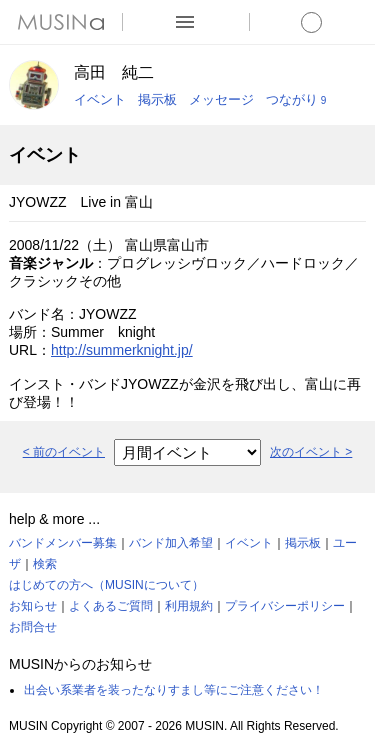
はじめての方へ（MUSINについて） (106, 585)
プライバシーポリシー (285, 606)
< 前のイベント (64, 452)
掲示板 (157, 99)
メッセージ (221, 99)
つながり (296, 99)
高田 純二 (114, 72)
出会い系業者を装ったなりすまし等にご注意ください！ (174, 690)
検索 (45, 564)
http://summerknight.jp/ (122, 350)
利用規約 (189, 606)
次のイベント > (311, 452)
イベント (100, 99)
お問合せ (33, 627)
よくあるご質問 (111, 606)
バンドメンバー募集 (63, 543)
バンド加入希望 (171, 543)
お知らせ (33, 606)
